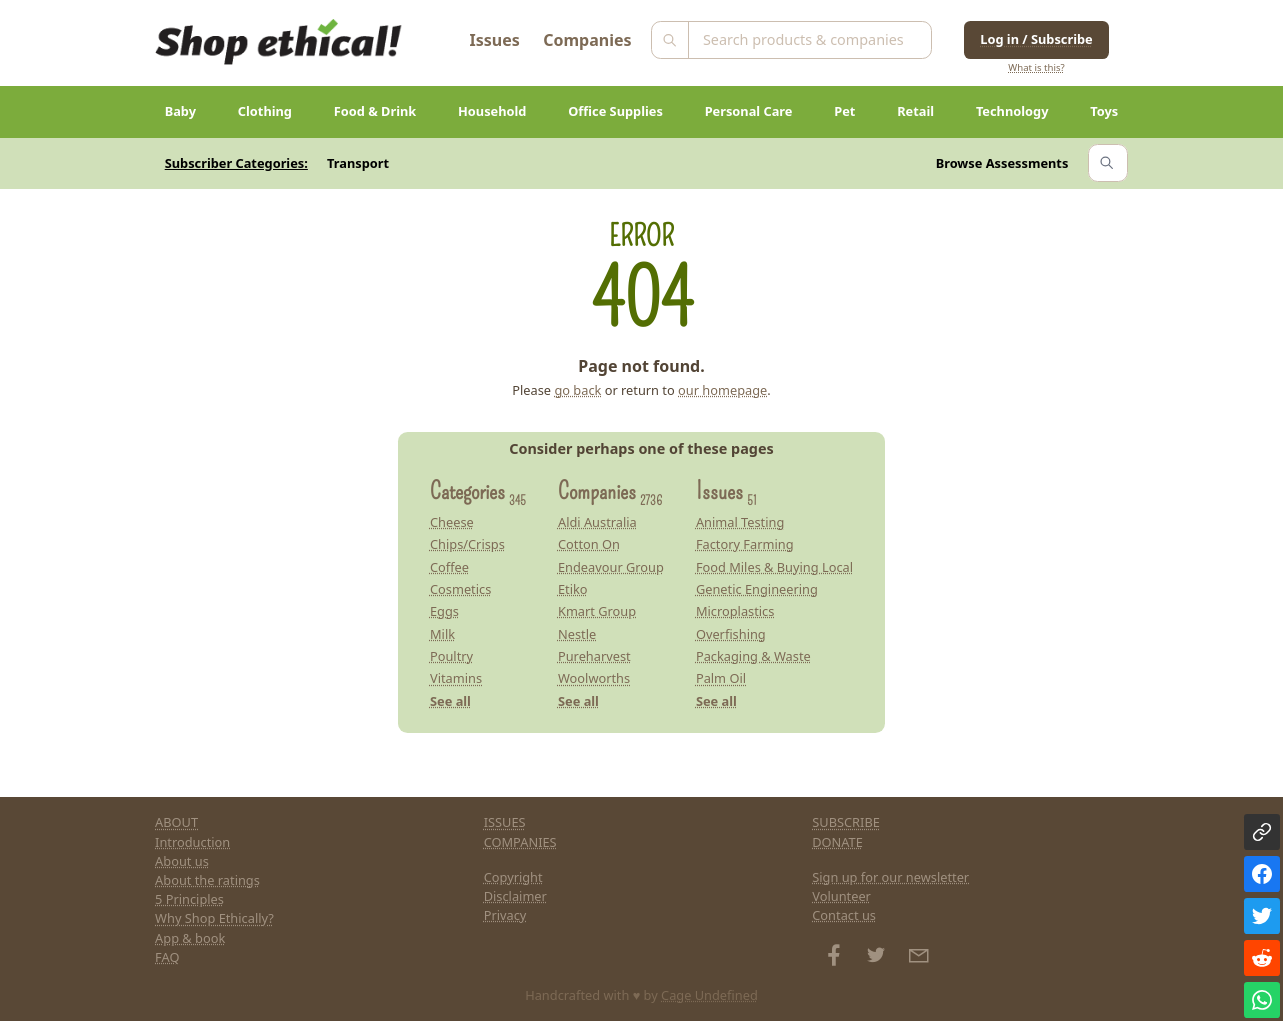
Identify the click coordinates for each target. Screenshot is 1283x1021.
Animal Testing (740, 522)
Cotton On (589, 544)
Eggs (444, 611)
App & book (190, 938)
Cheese (452, 522)
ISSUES (505, 822)
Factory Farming (745, 544)
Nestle (577, 634)
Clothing (265, 111)
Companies (587, 40)
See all (450, 701)
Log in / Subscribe (1036, 39)
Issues (495, 40)
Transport (358, 163)
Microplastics (735, 611)
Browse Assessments (1002, 163)
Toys (1104, 111)
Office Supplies (615, 111)
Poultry (451, 656)
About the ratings (207, 880)
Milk (442, 634)
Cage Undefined (709, 995)
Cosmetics (460, 589)
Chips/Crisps (467, 544)
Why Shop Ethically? (214, 918)
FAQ (167, 957)
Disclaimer (515, 896)
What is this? (1036, 67)
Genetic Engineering (757, 589)
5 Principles (189, 899)
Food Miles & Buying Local (774, 567)
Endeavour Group (611, 567)
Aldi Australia (597, 522)
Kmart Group (597, 611)
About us (182, 861)
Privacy (505, 915)
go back (577, 390)
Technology (1012, 111)
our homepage (722, 390)
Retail (915, 111)
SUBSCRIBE (846, 822)
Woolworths (594, 678)
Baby (180, 111)
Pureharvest (594, 656)
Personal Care (749, 111)
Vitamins (456, 678)
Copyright (513, 877)
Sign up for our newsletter (890, 877)
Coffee (449, 567)
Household (492, 111)
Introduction (192, 842)
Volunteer (841, 896)
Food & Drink (375, 111)
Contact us (844, 915)
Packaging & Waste (753, 656)
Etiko (573, 589)
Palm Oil (721, 678)
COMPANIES (520, 842)
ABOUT (176, 822)
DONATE (837, 842)
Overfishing (731, 634)
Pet (844, 111)
